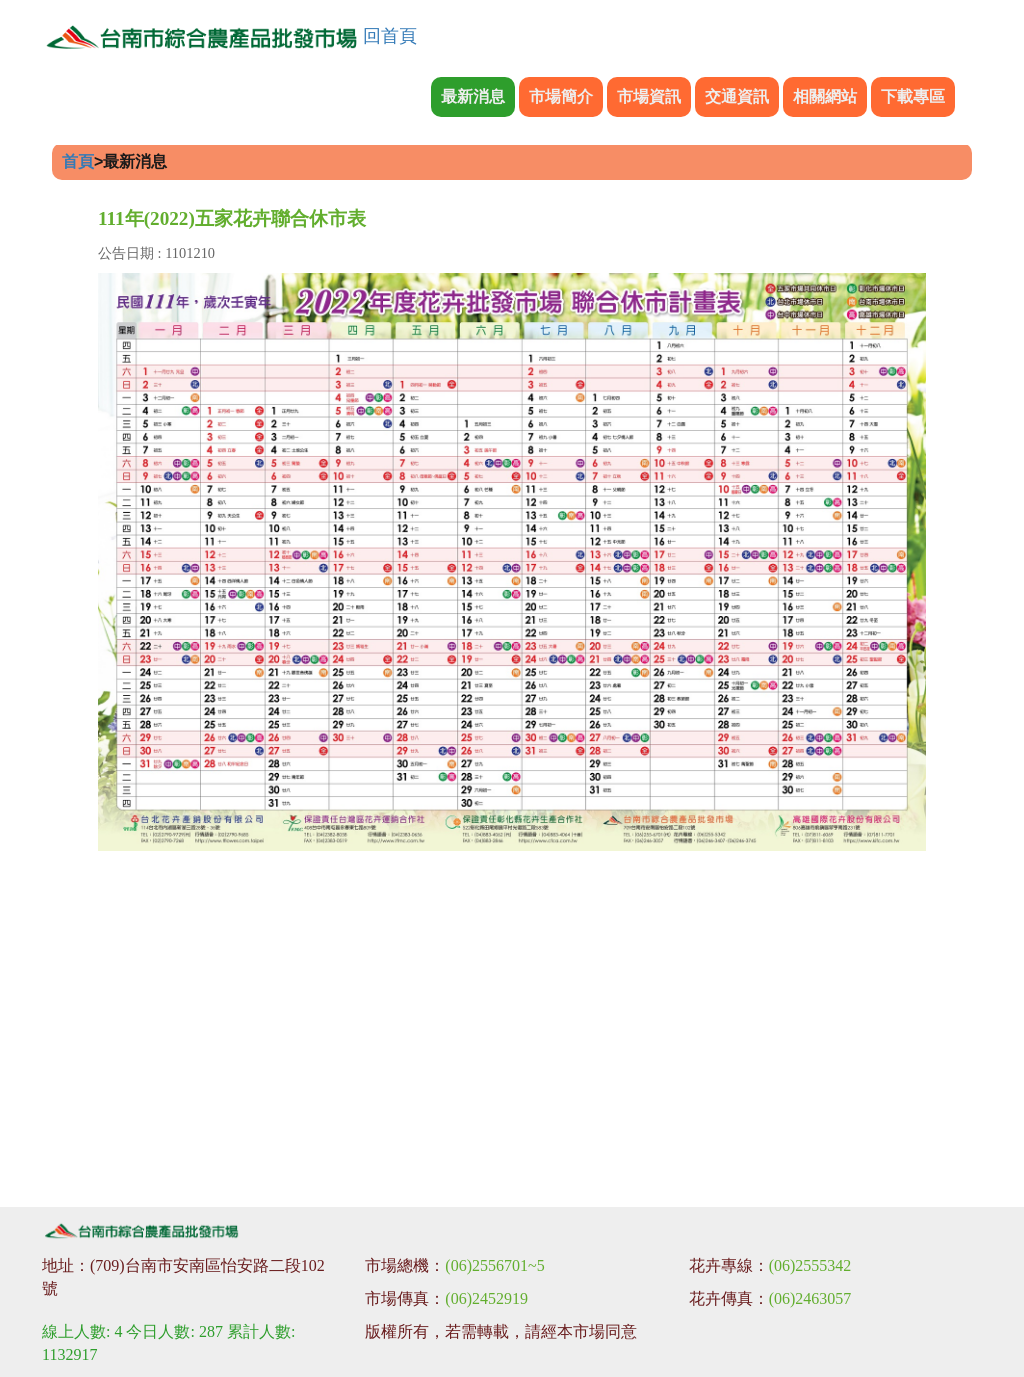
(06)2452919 (486, 1298)
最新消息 (473, 96)
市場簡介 (561, 96)
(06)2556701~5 (494, 1265)
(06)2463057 (810, 1298)
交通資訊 (737, 96)
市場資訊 (649, 96)
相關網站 (825, 96)
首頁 (78, 161)
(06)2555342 (810, 1265)
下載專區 (913, 96)
